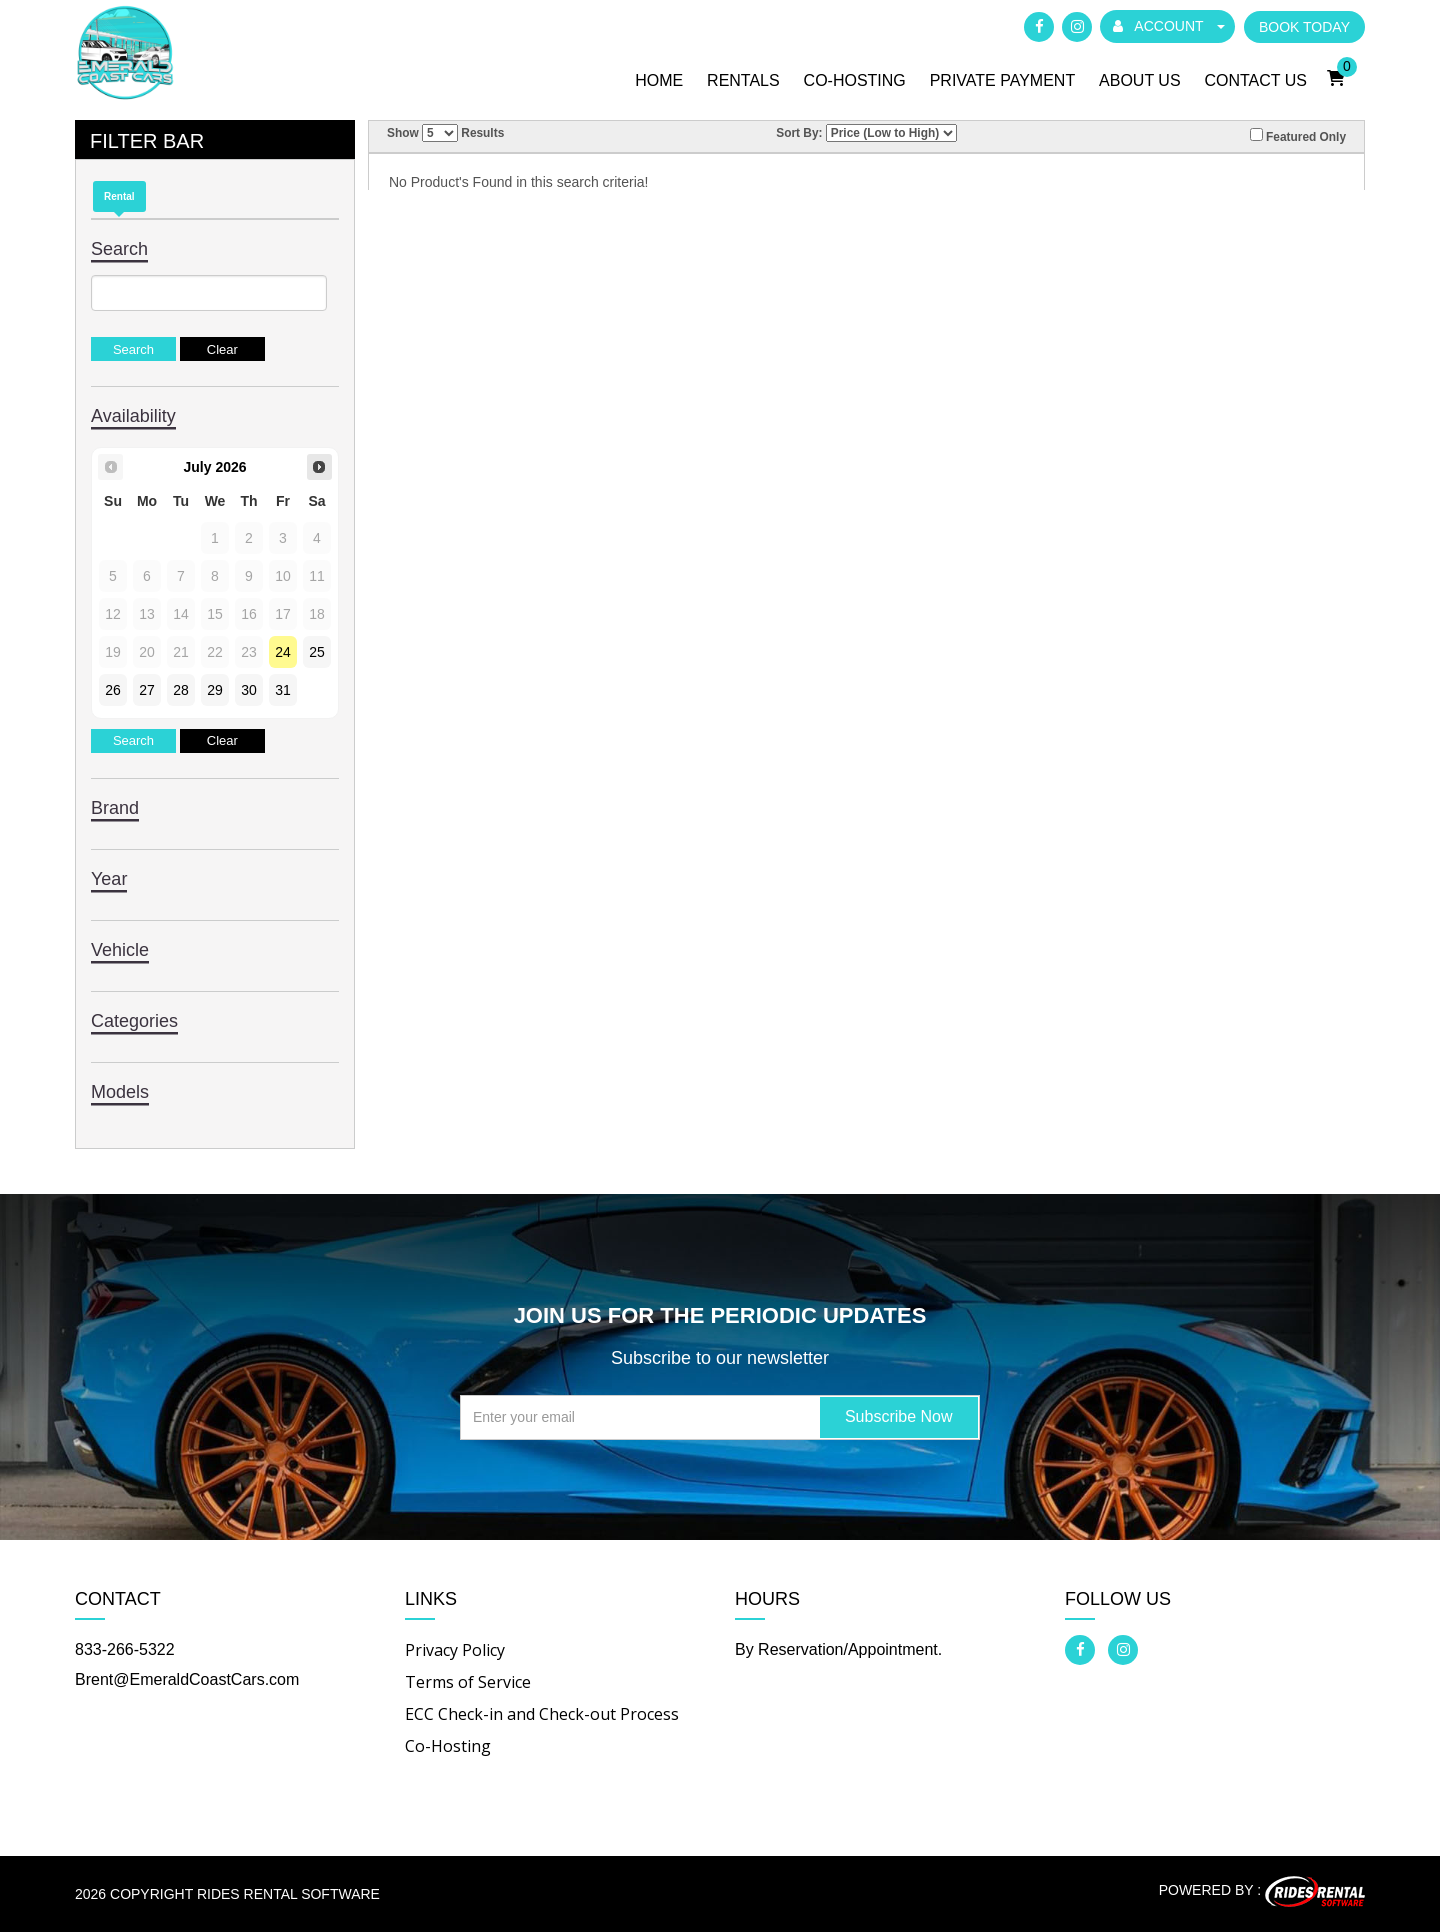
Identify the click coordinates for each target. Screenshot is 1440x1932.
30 (249, 690)
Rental (119, 196)
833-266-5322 (125, 1649)
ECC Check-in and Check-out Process (542, 1714)
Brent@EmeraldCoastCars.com (187, 1679)
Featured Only (1298, 136)
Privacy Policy (455, 1650)
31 (283, 690)
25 (317, 652)
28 (181, 690)
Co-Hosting (855, 80)
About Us (1140, 80)
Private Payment (1003, 80)
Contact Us (1255, 80)
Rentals (743, 80)
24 (283, 652)
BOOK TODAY (1304, 27)
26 (113, 690)
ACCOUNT (1169, 26)
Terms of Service (468, 1682)
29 (215, 690)
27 (147, 690)
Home (659, 80)
